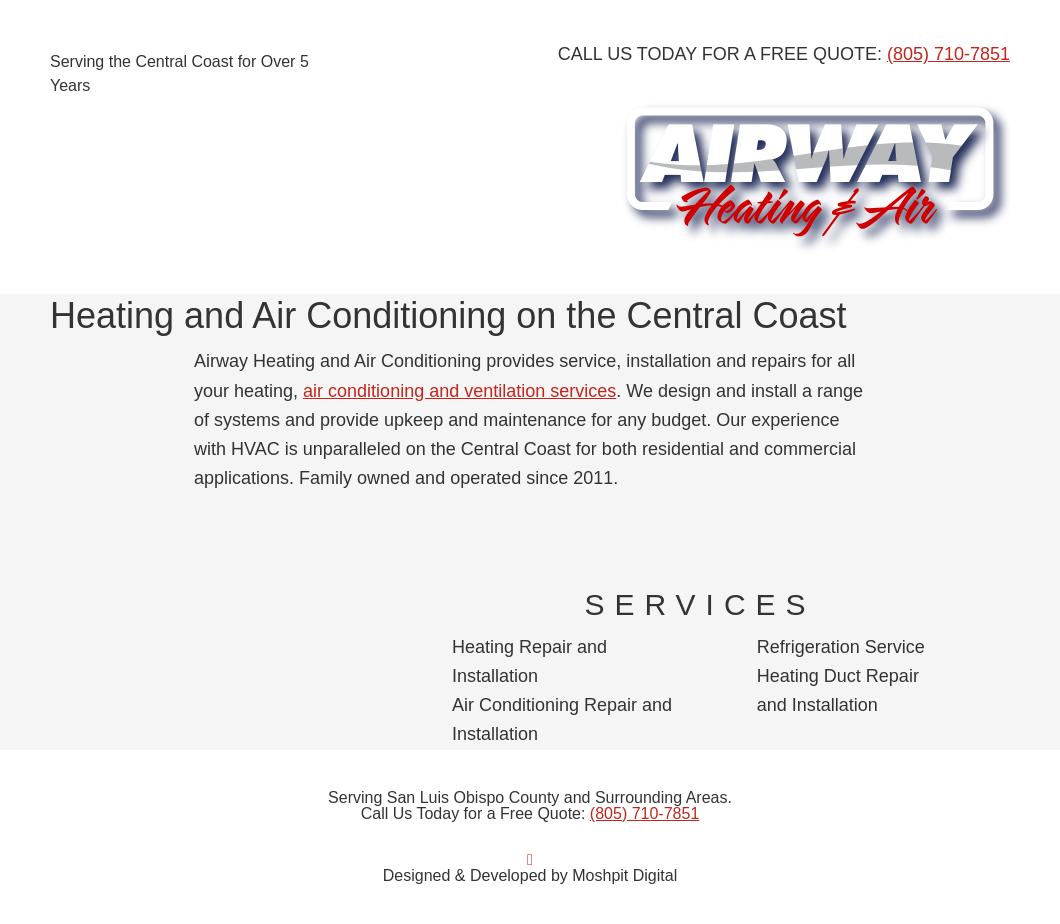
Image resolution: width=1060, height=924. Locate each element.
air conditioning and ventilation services (459, 391)
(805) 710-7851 (948, 54)
